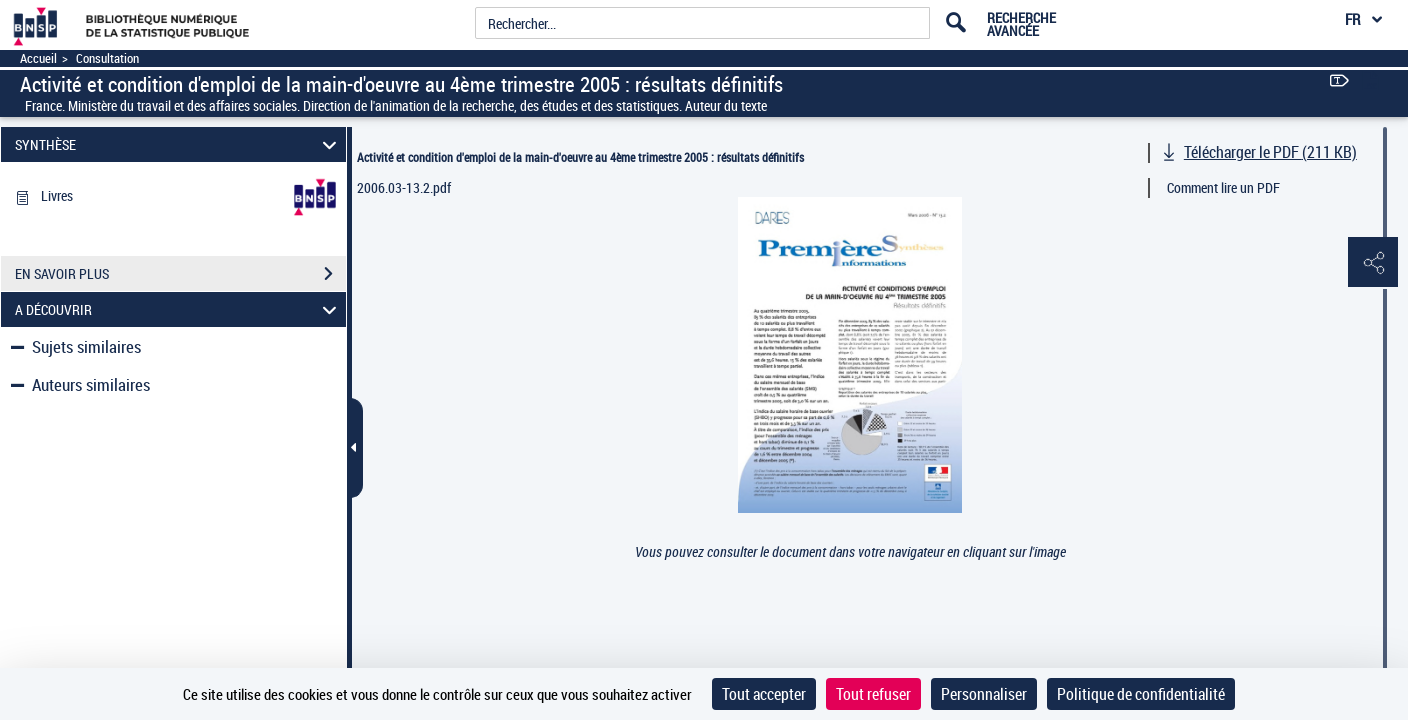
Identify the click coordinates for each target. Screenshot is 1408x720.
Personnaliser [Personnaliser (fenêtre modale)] (984, 694)
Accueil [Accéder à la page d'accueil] (38, 58)
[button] (1373, 263)
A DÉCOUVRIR (179, 309)
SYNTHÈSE (179, 144)
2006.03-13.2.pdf (404, 187)
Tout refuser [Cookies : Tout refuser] (873, 694)
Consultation (107, 58)
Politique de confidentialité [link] (1141, 694)
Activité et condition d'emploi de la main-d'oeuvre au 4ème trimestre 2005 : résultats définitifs (580, 157)
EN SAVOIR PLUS (180, 274)
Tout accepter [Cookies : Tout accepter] (764, 694)
